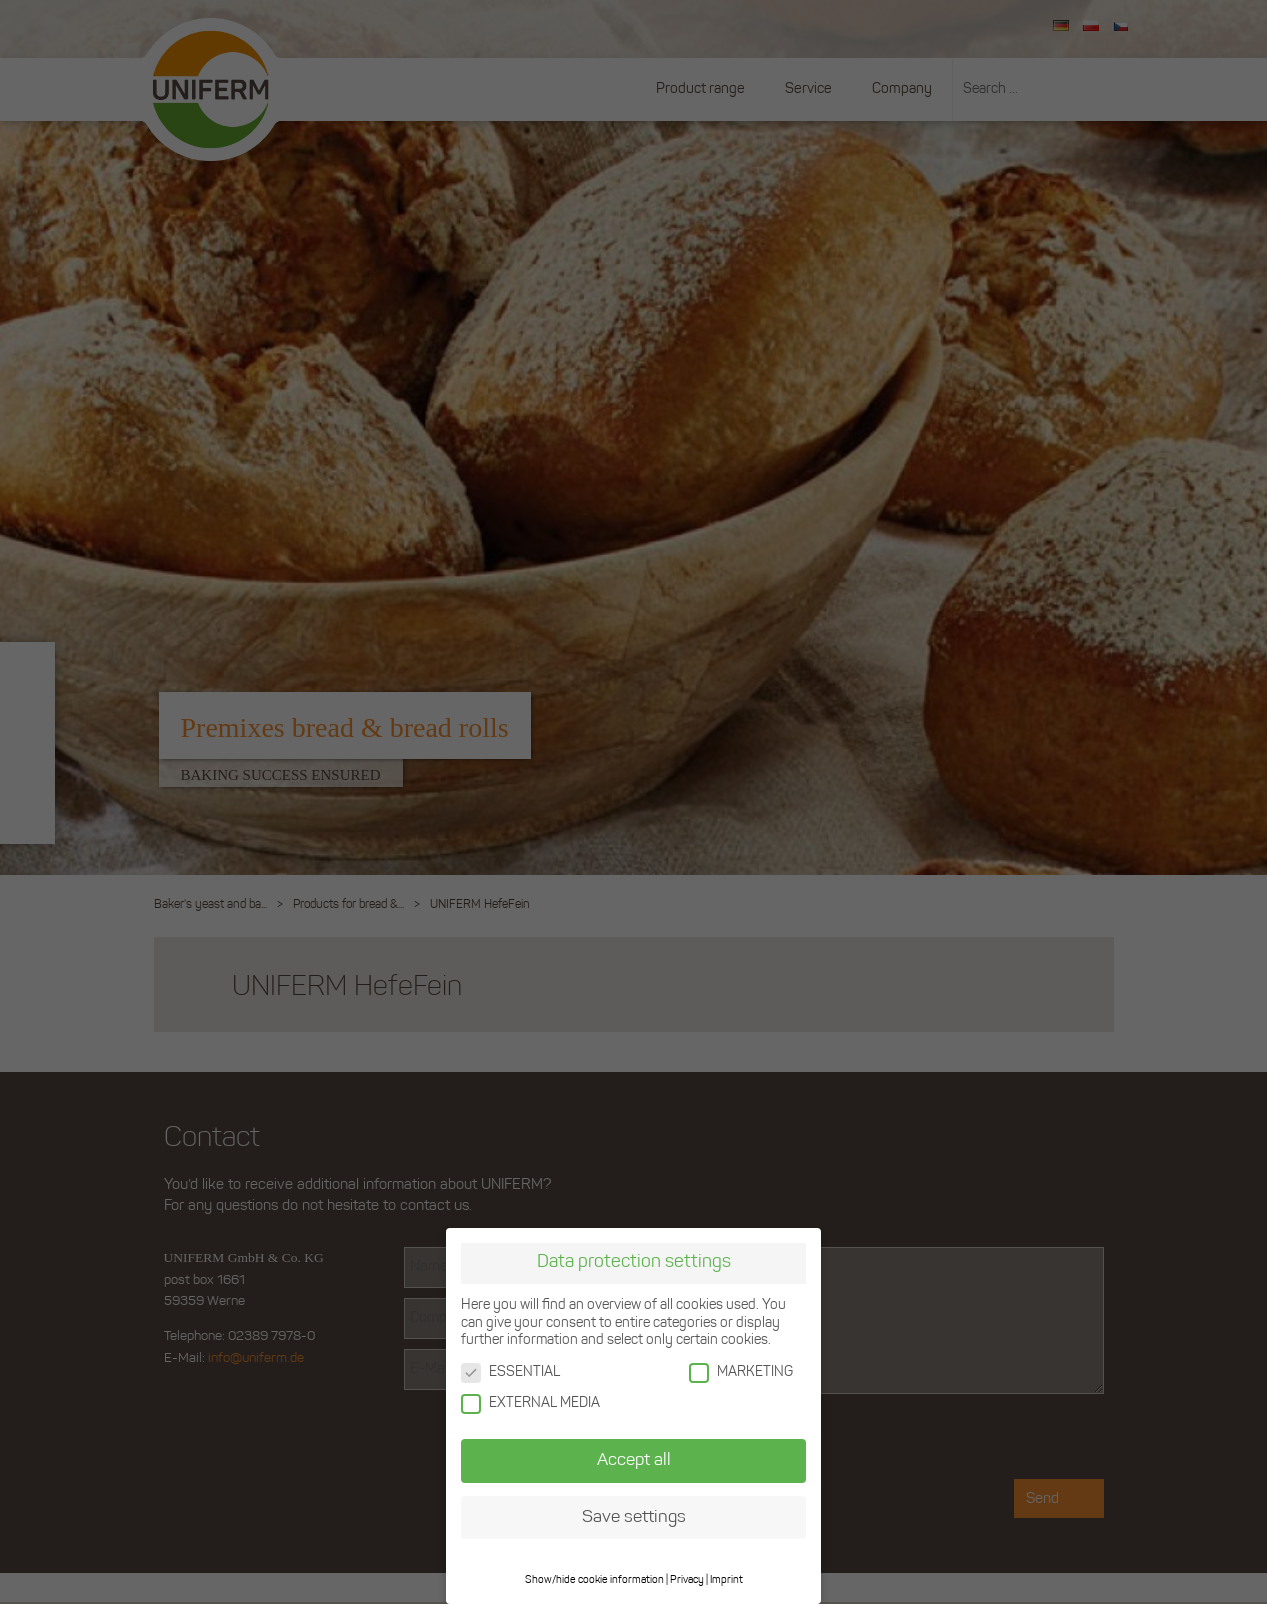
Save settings (634, 1516)
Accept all (634, 1459)
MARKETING (741, 1371)
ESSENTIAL (510, 1371)
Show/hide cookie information (594, 1579)
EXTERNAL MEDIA (530, 1402)
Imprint (726, 1579)
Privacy (687, 1579)
